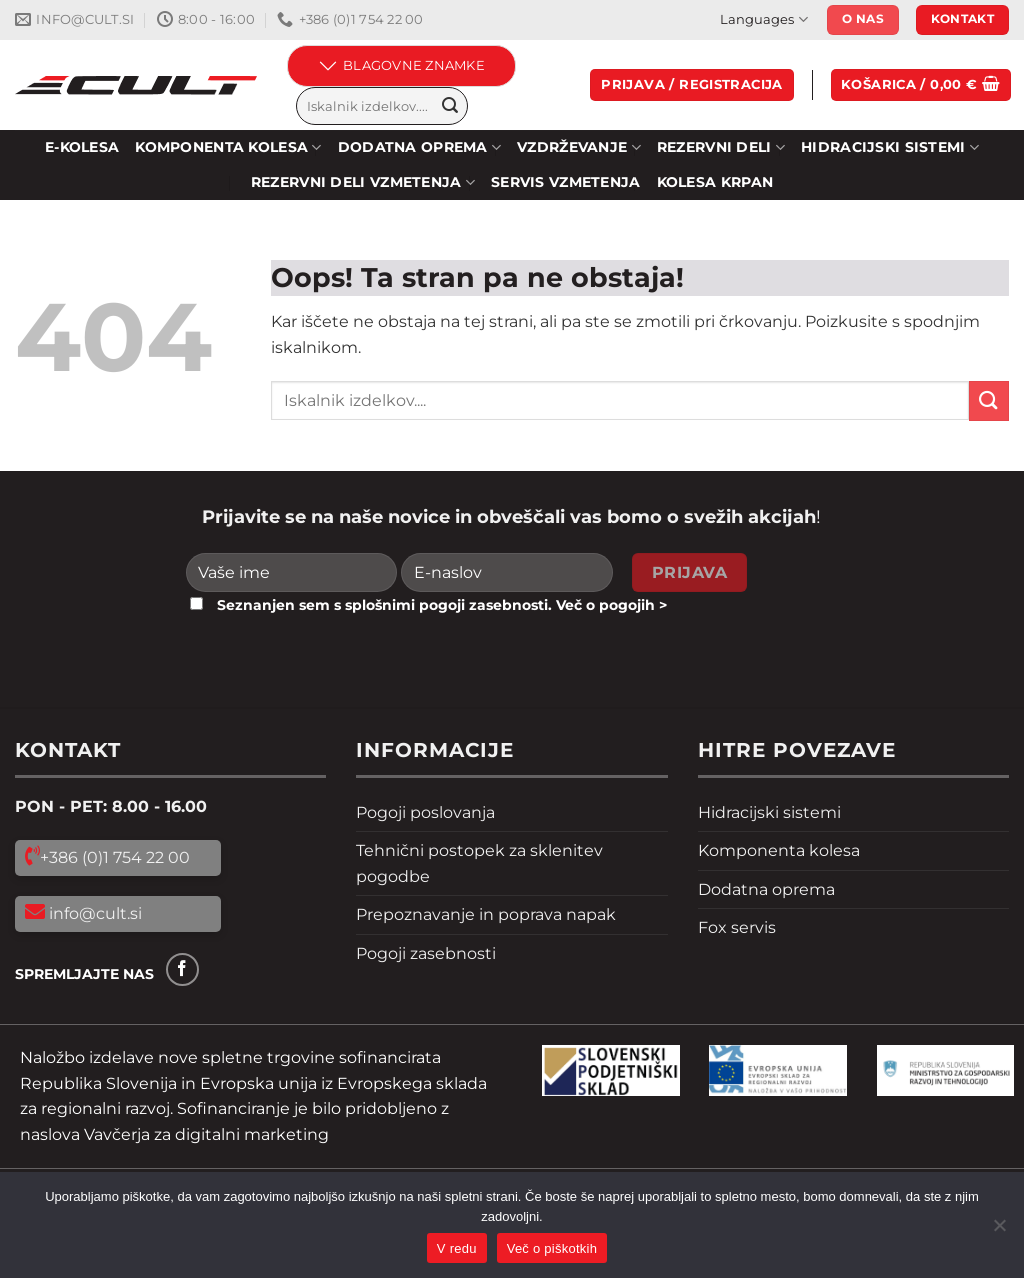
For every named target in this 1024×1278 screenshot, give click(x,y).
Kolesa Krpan (715, 182)
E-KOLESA (82, 147)
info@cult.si (93, 913)
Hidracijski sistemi (769, 812)
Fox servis (737, 927)
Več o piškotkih (552, 1248)
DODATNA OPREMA (420, 147)
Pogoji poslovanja (425, 812)
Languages (763, 19)
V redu (457, 1248)
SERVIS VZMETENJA (566, 182)
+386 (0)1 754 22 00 (115, 857)
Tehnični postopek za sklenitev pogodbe (479, 863)
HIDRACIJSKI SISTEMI (890, 147)
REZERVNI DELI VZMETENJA (363, 182)
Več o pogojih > (611, 605)
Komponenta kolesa (779, 850)
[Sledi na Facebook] (182, 969)
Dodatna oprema (766, 889)
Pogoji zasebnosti (426, 953)
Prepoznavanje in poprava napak (486, 914)
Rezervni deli (721, 147)
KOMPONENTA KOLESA (228, 147)
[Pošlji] (450, 106)
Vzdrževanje (579, 147)
